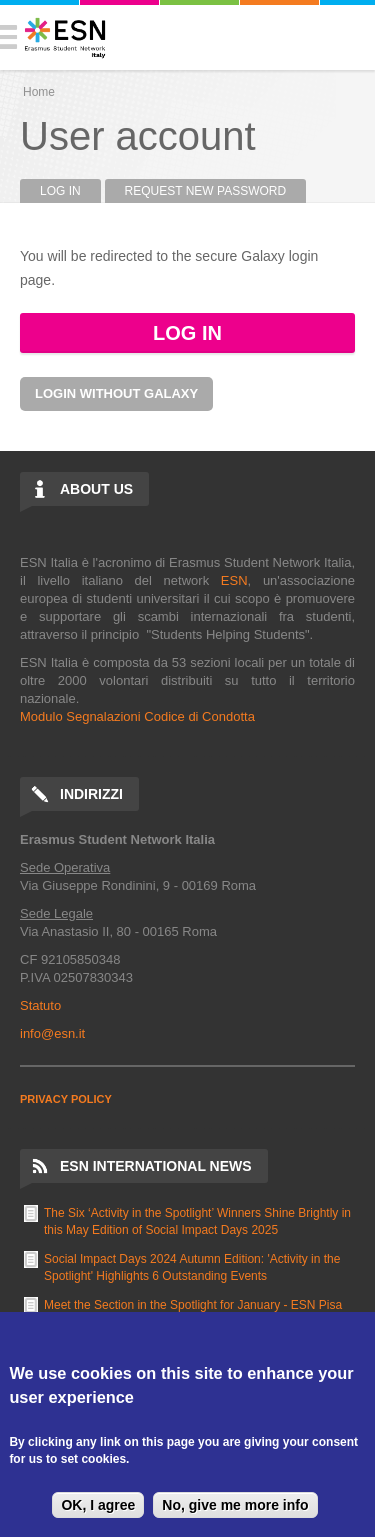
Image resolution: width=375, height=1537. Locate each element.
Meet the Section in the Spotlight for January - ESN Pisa (193, 1305)
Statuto (40, 1005)
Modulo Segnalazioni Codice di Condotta (137, 716)
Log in (70, 191)
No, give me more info (235, 1505)
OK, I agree (98, 1505)
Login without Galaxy (116, 393)
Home (39, 92)
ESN (234, 580)
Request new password (206, 191)
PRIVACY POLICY (66, 1099)
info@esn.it (52, 1033)
